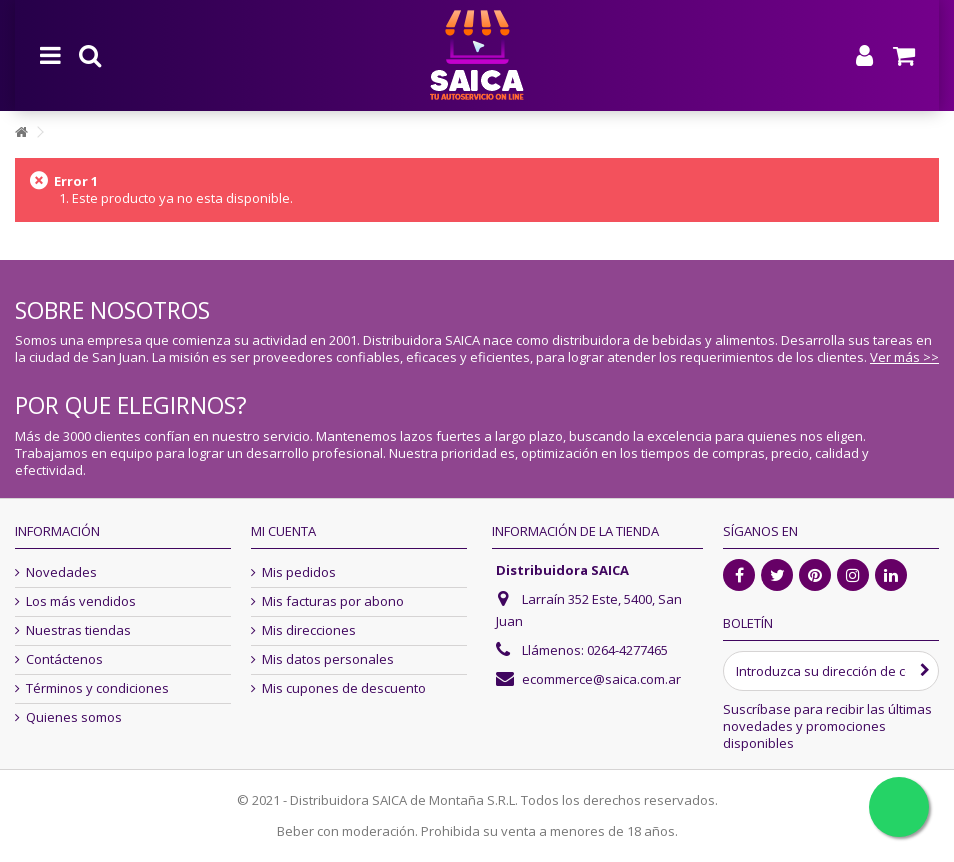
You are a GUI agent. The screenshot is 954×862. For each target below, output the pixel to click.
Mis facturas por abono (333, 601)
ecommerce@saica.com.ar (601, 679)
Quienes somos (74, 717)
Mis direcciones (309, 630)
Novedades (61, 572)
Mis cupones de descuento (344, 688)
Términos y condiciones (97, 688)
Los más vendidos (81, 601)
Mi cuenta (283, 531)
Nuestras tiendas (78, 630)
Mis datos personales (328, 659)
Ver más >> (904, 357)
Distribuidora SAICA (562, 570)
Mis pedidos (299, 572)
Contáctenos (64, 659)
